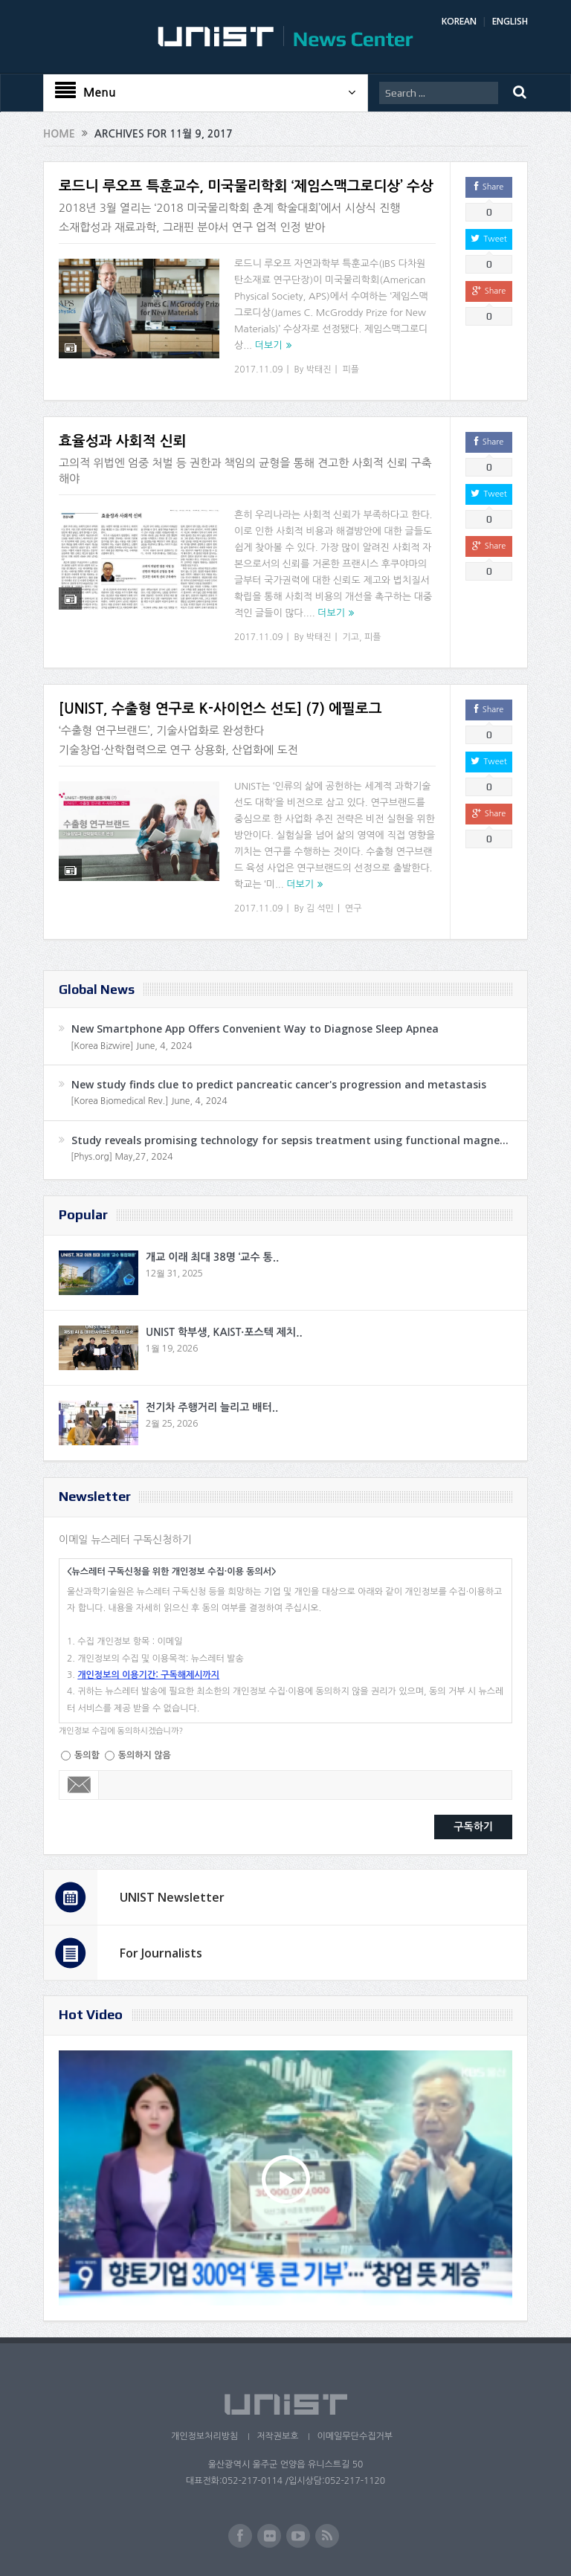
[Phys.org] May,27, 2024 (121, 1156)
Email (79, 1785)
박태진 (319, 369)
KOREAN (459, 21)
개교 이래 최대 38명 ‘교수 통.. (212, 1257)
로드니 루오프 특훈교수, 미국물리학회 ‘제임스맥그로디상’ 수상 (246, 186)
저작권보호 (277, 2436)
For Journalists (161, 1953)
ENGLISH (510, 21)
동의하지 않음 (144, 1755)
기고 (351, 637)
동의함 (87, 1755)
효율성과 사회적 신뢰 (122, 441)
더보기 (269, 345)
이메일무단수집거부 (355, 2436)
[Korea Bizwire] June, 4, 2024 (132, 1046)
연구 (353, 908)
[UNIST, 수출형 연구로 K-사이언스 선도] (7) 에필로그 (220, 709)
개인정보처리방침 (204, 2436)
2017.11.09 (258, 369)
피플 (351, 369)
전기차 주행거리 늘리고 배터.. (212, 1407)
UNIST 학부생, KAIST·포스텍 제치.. (224, 1332)
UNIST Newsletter (172, 1897)
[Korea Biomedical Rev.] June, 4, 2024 (149, 1101)
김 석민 (320, 908)
